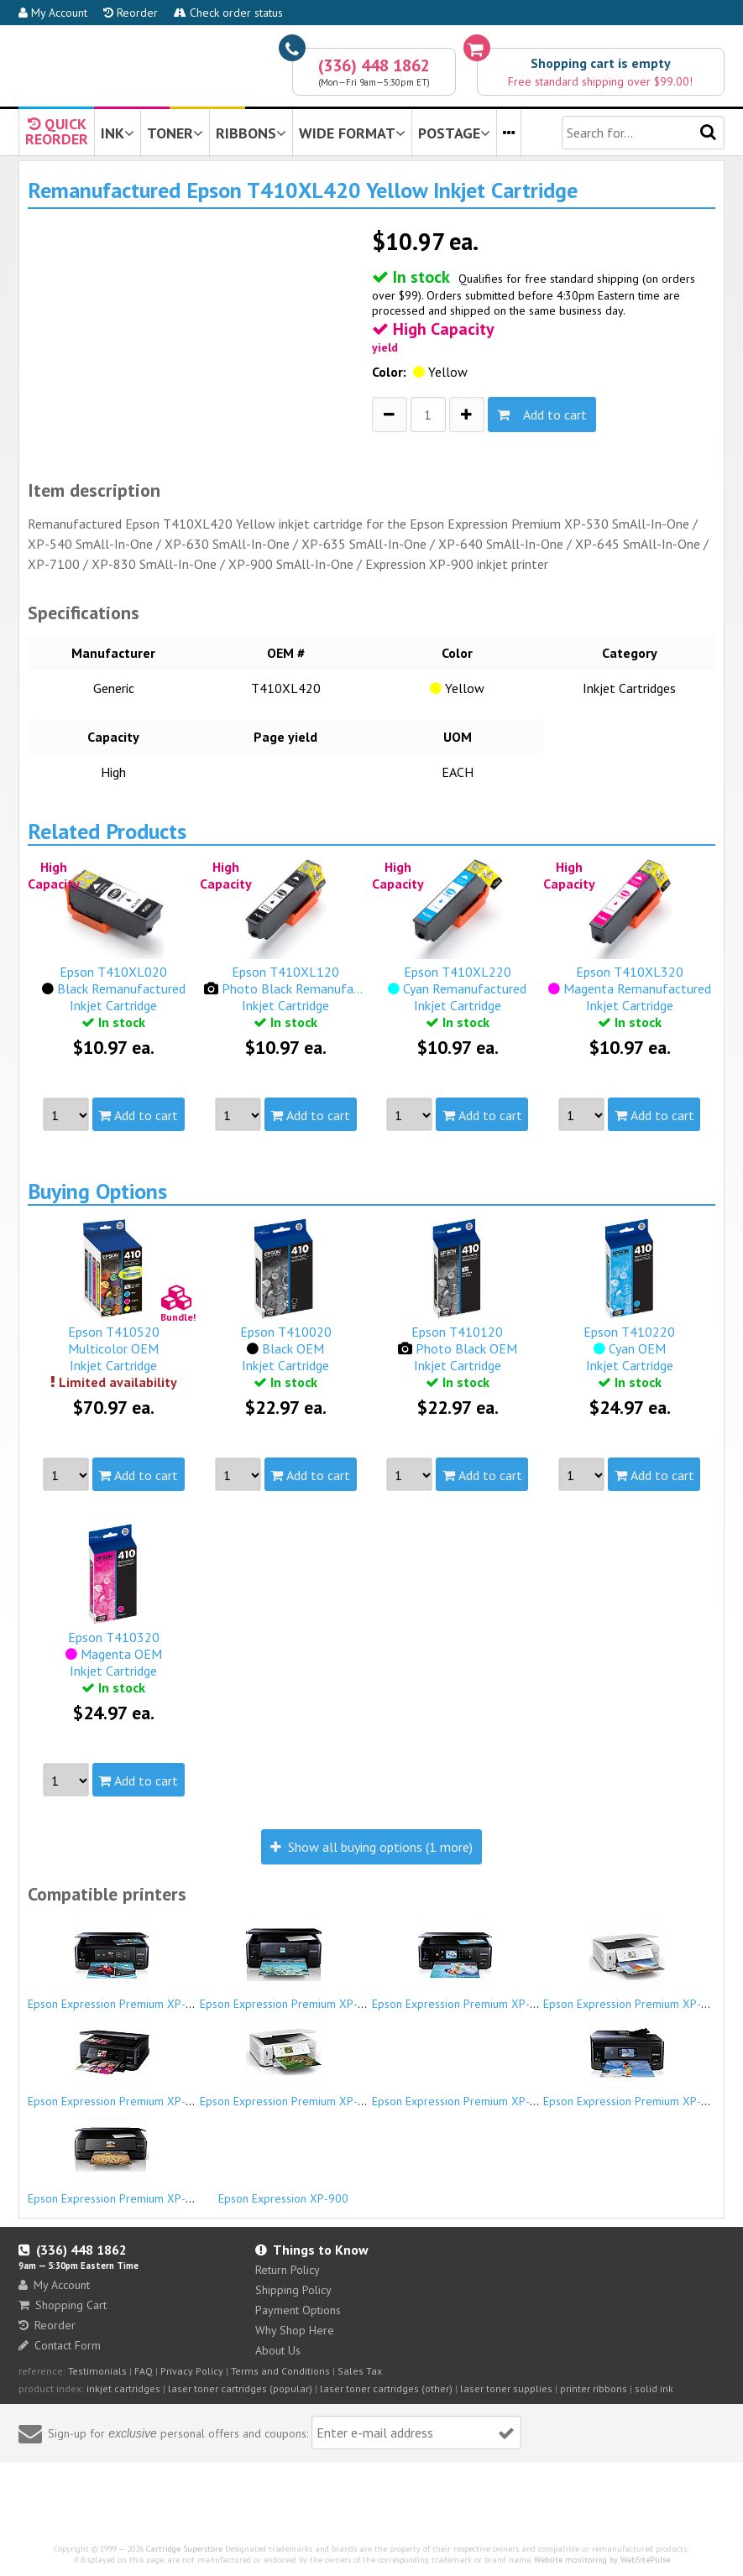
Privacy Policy (191, 2371)
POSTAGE (454, 133)
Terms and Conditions (280, 2371)
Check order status (228, 12)
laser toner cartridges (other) (386, 2388)
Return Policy (287, 2269)
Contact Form (59, 2345)
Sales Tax (359, 2371)
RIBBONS (251, 133)
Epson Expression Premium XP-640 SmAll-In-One (152, 2062)
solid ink (654, 2388)
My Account (52, 12)
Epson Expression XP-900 (284, 2191)
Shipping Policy (293, 2289)
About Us (278, 2350)
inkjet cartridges (123, 2388)
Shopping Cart (62, 2305)
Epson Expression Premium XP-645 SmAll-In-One (324, 2062)
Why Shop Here (294, 2330)
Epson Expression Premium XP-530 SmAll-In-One (152, 1964)
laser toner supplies (506, 2388)
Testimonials (97, 2371)
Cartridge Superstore (184, 2548)
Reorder (130, 12)
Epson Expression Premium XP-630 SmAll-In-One (496, 1964)
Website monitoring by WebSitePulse (602, 2559)
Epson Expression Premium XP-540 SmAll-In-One (324, 1964)
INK (117, 133)
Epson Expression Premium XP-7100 (464, 2093)
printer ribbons (593, 2388)
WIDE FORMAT (352, 133)
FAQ (143, 2371)
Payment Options (298, 2310)
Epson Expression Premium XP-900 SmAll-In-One (152, 2159)
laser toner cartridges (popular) (240, 2388)
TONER (175, 133)
